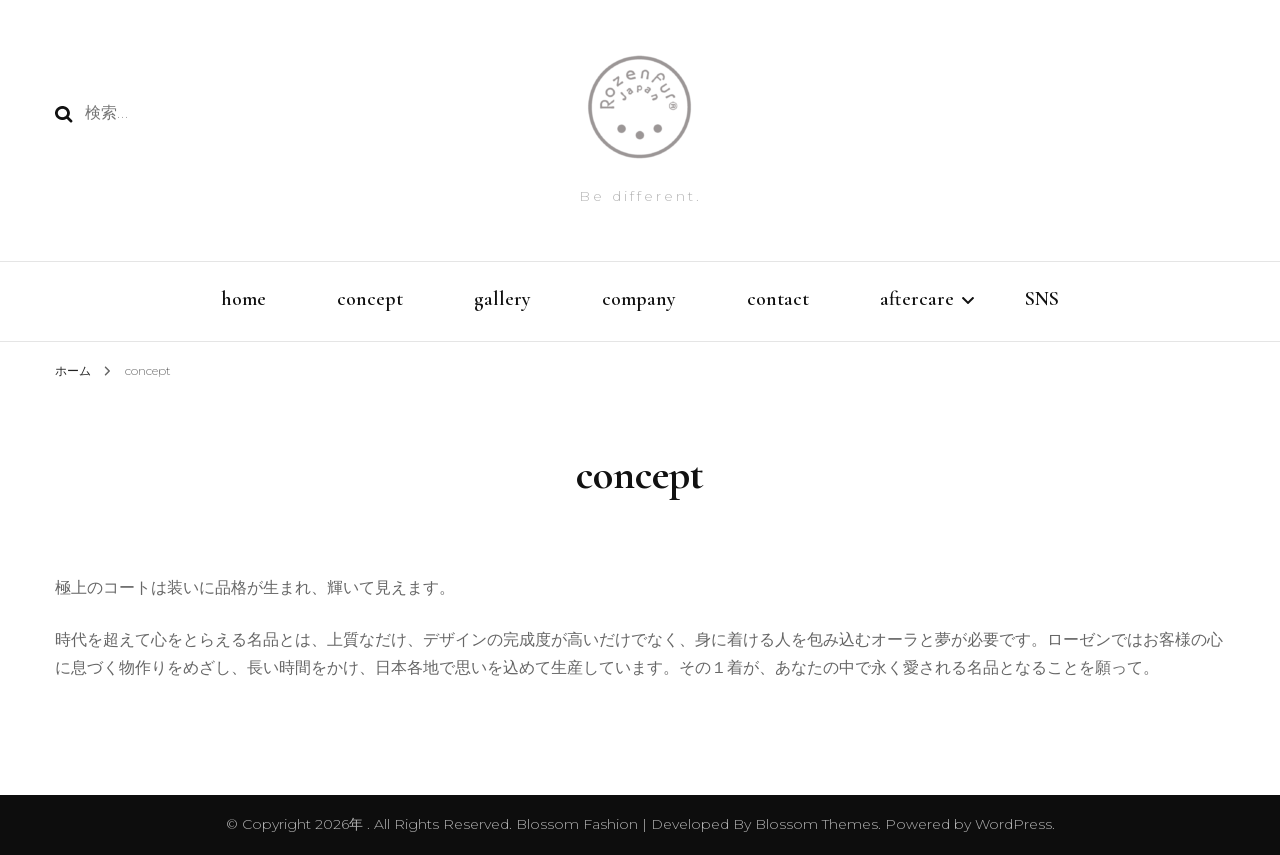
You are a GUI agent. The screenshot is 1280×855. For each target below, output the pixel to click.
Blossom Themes (814, 824)
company (639, 299)
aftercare (917, 299)
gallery (502, 299)
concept (370, 299)
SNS (1042, 299)
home (243, 299)
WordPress (1013, 824)
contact (778, 299)
